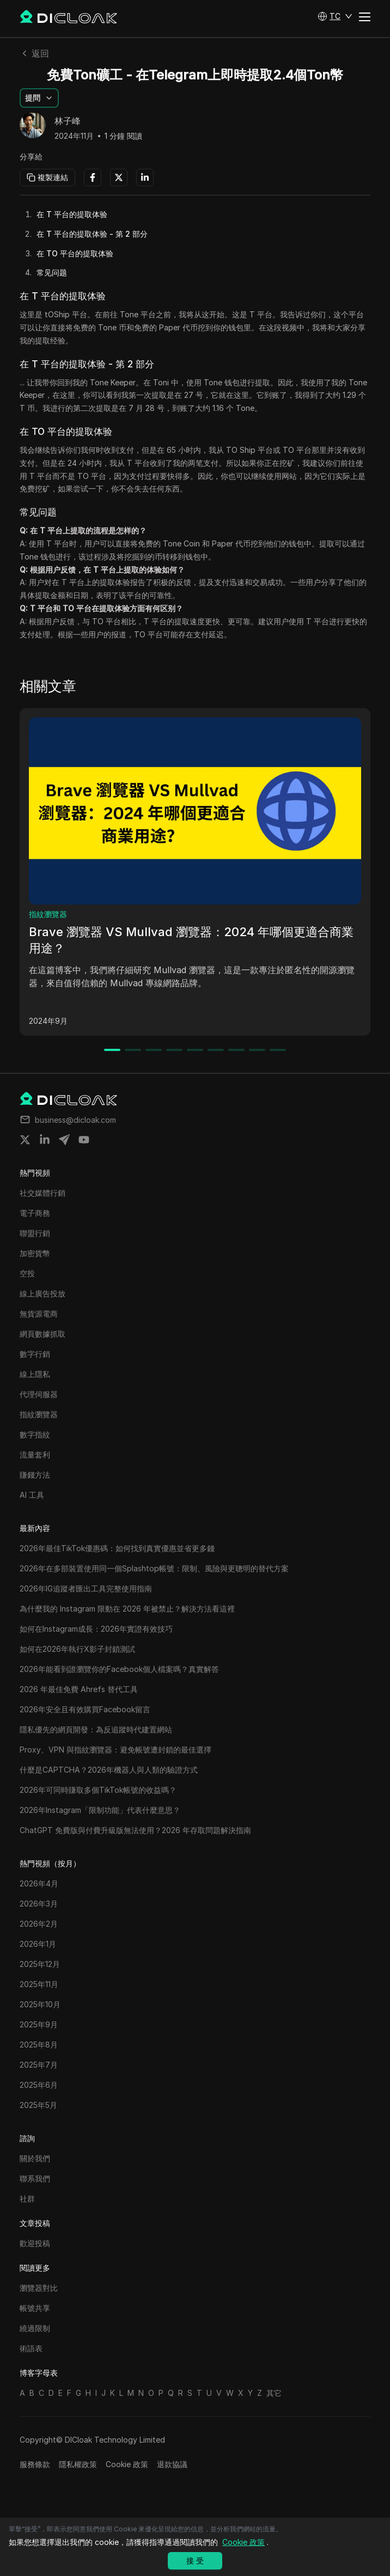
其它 (274, 2392)
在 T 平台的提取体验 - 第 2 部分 (92, 233)
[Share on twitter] (25, 1139)
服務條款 (35, 2464)
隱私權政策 (78, 2464)
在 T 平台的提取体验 (71, 214)
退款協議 (172, 2464)
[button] (335, 16)
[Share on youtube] (83, 1139)
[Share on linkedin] (44, 1139)
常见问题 (51, 272)
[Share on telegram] (64, 1139)
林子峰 (67, 121)
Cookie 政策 (127, 2464)
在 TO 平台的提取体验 (74, 253)
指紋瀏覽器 (48, 914)
